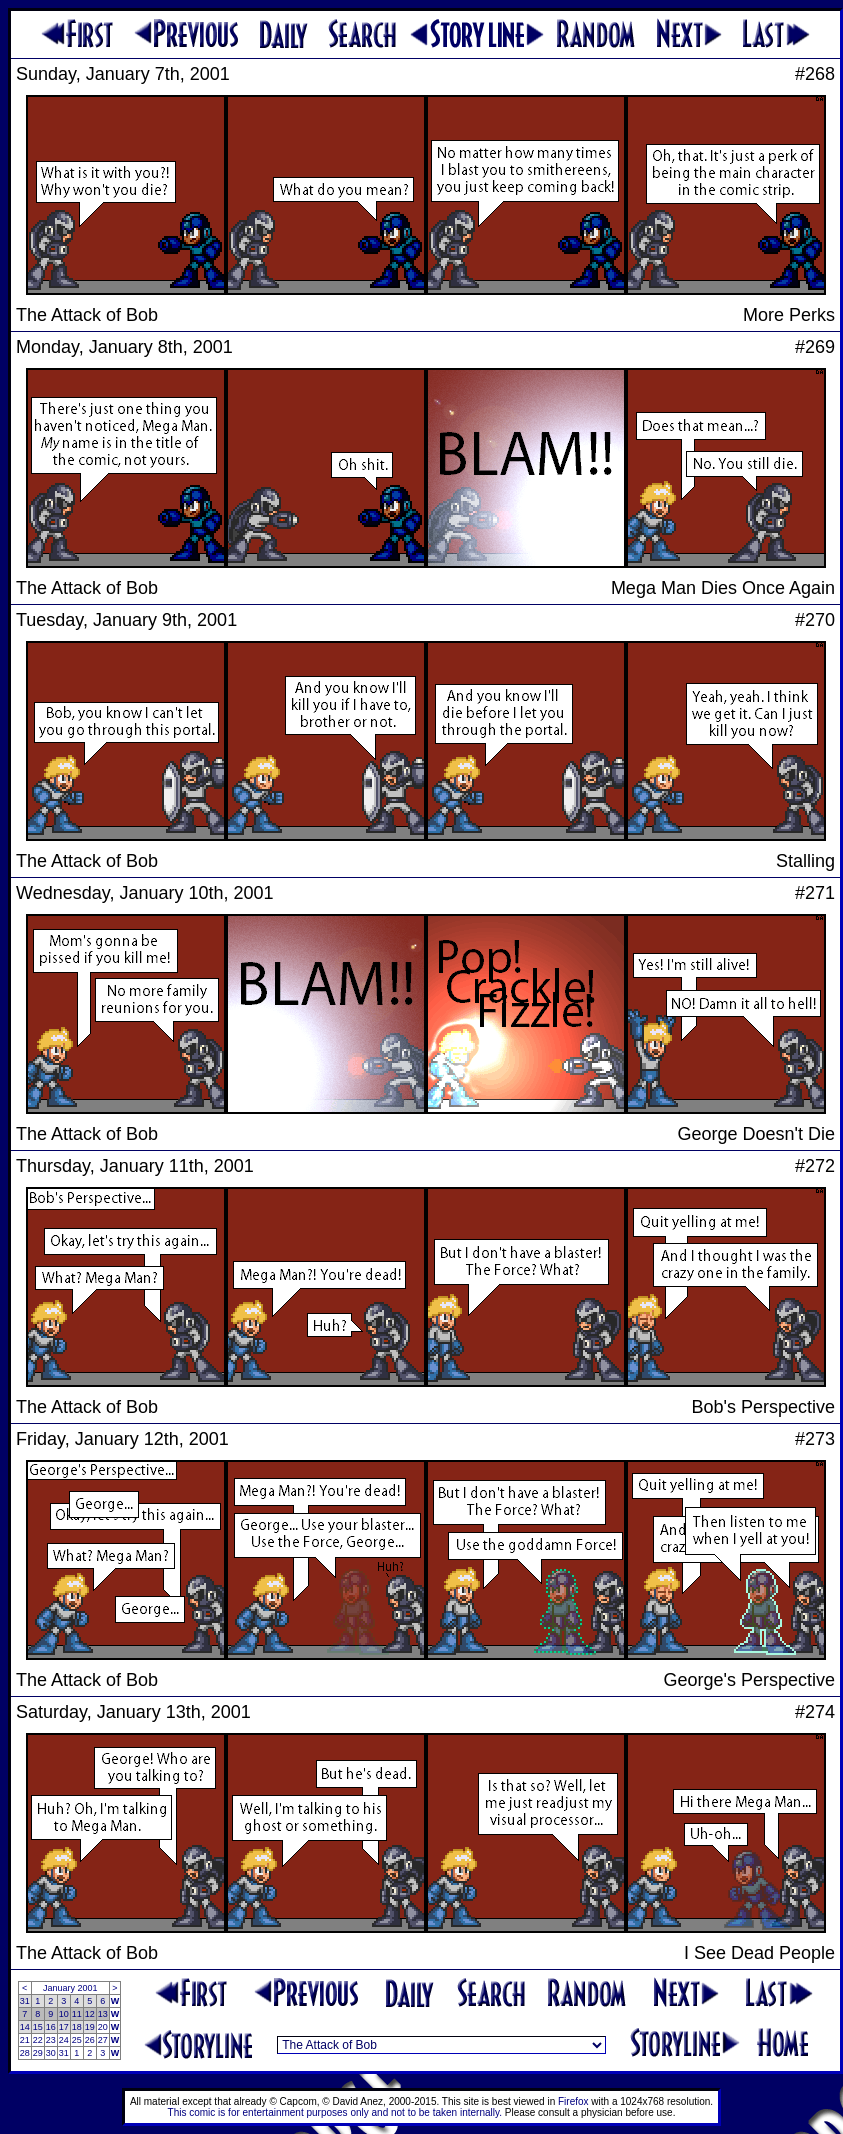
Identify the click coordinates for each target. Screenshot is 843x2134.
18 (77, 2027)
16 (51, 2027)
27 (103, 2040)
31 (25, 2001)
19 (90, 2027)
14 (25, 2027)
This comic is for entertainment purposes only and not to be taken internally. (335, 2112)
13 (103, 2014)
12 (90, 2014)
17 (64, 2027)
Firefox (573, 2101)
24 (64, 2040)
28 (25, 2053)
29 (38, 2053)
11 (77, 2014)
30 (51, 2053)
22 (38, 2040)
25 (77, 2040)
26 (90, 2040)
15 (38, 2027)
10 (64, 2014)
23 (51, 2040)
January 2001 (70, 1988)
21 (25, 2040)
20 (103, 2027)
